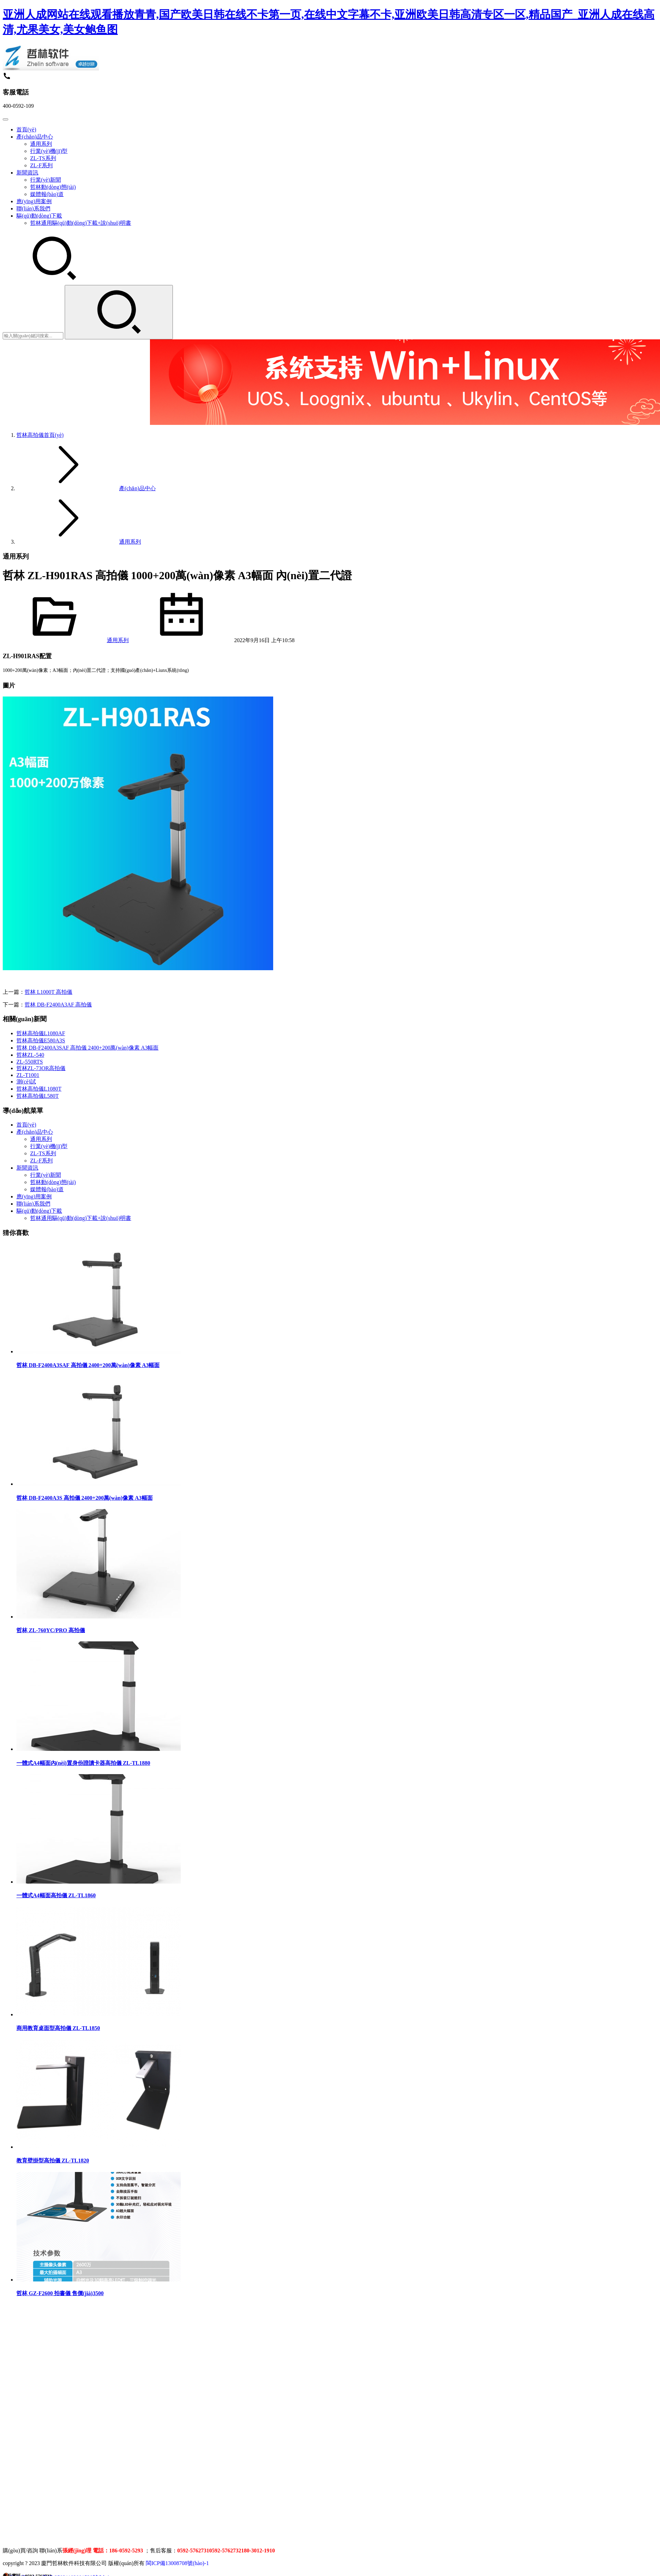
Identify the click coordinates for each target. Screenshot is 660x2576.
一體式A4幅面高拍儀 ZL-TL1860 (56, 1895)
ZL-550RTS (29, 1062)
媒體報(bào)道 (47, 194)
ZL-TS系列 (43, 158)
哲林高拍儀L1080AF (40, 1033)
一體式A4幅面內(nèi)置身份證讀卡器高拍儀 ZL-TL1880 (83, 1763)
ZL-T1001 (27, 1075)
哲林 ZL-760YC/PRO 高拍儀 (50, 1630)
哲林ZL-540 (30, 1055)
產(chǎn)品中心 (34, 137)
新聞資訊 (27, 172)
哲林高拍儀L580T (37, 1096)
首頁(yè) (26, 129)
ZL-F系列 (41, 165)
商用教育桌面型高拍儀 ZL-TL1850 (58, 2028)
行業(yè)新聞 (45, 180)
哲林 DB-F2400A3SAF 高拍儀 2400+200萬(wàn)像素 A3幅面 (87, 1048)
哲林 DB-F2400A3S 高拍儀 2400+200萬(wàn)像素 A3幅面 (84, 1498)
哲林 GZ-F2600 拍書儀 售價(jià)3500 (60, 2293)
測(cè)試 (26, 1081)
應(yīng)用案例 (34, 201)
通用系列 (41, 144)
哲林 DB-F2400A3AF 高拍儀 (58, 1004)
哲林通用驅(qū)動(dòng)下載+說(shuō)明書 (80, 223)
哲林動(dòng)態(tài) (53, 187)
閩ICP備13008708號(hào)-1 (177, 2563)
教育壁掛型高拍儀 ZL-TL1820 (52, 2160)
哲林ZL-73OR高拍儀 (40, 1068)
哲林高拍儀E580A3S (40, 1040)
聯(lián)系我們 (33, 208)
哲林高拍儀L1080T (39, 1089)
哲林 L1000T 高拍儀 (48, 992)
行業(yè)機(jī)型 (48, 151)
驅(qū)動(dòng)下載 (39, 216)
